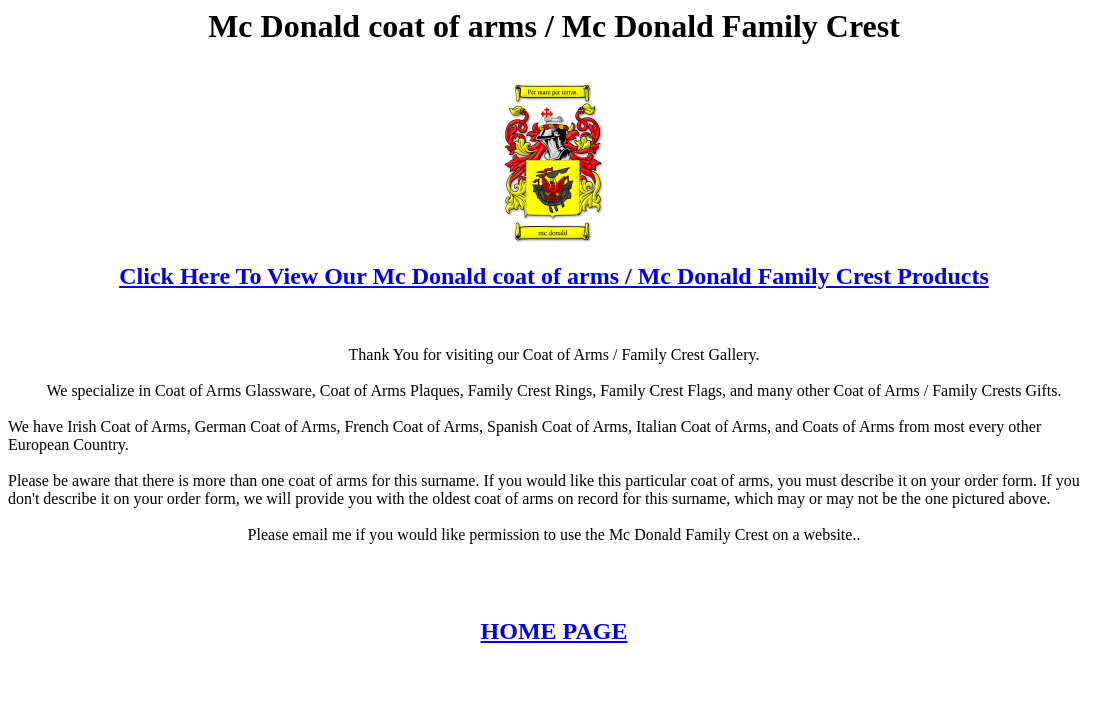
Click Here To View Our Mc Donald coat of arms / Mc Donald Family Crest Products (554, 276)
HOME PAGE (554, 631)
